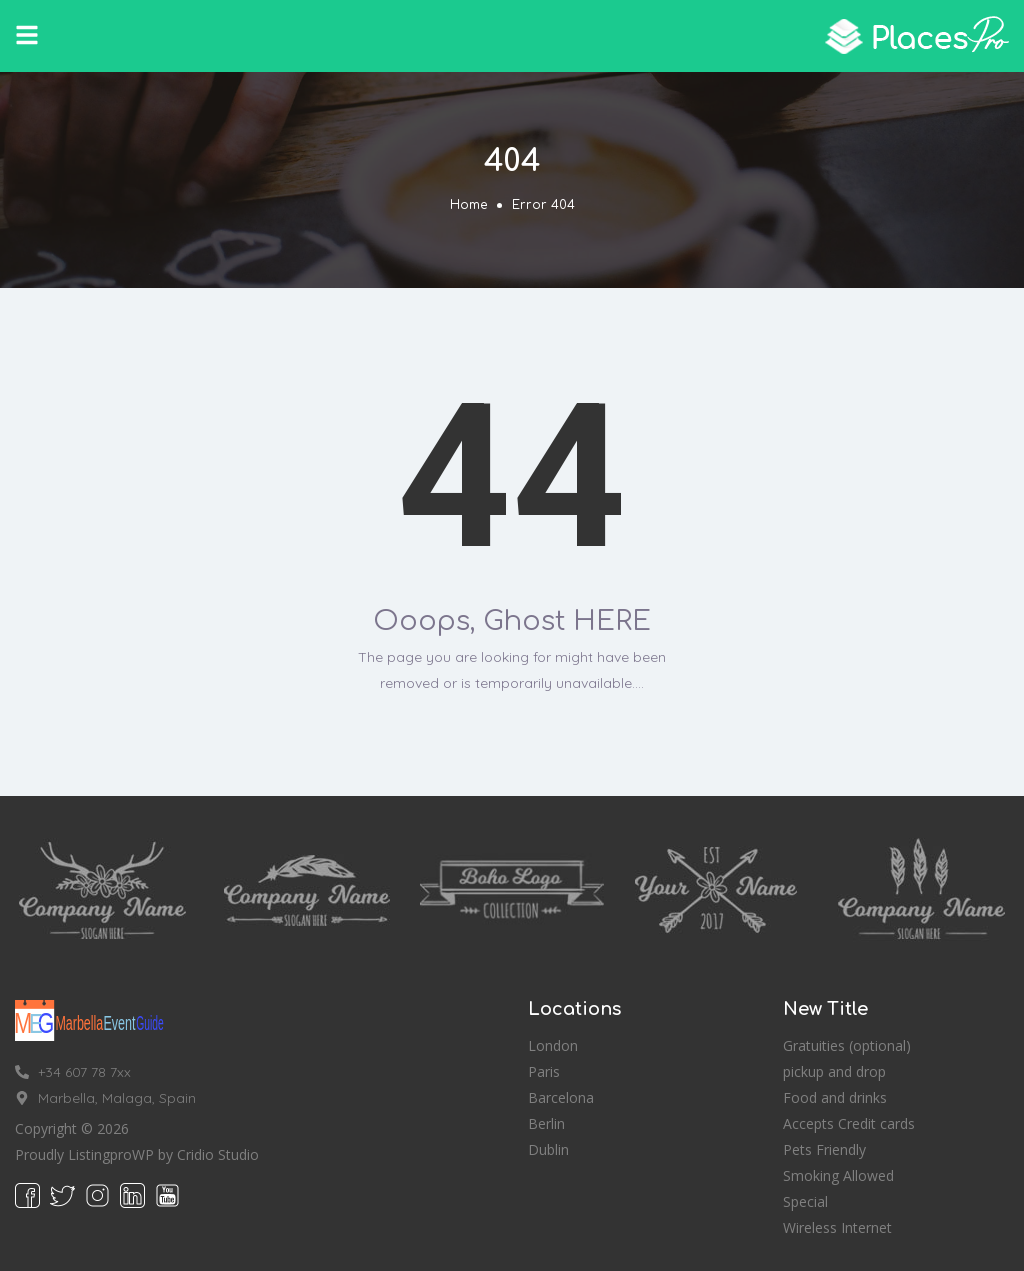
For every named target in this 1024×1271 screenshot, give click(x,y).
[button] (27, 35)
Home (468, 205)
